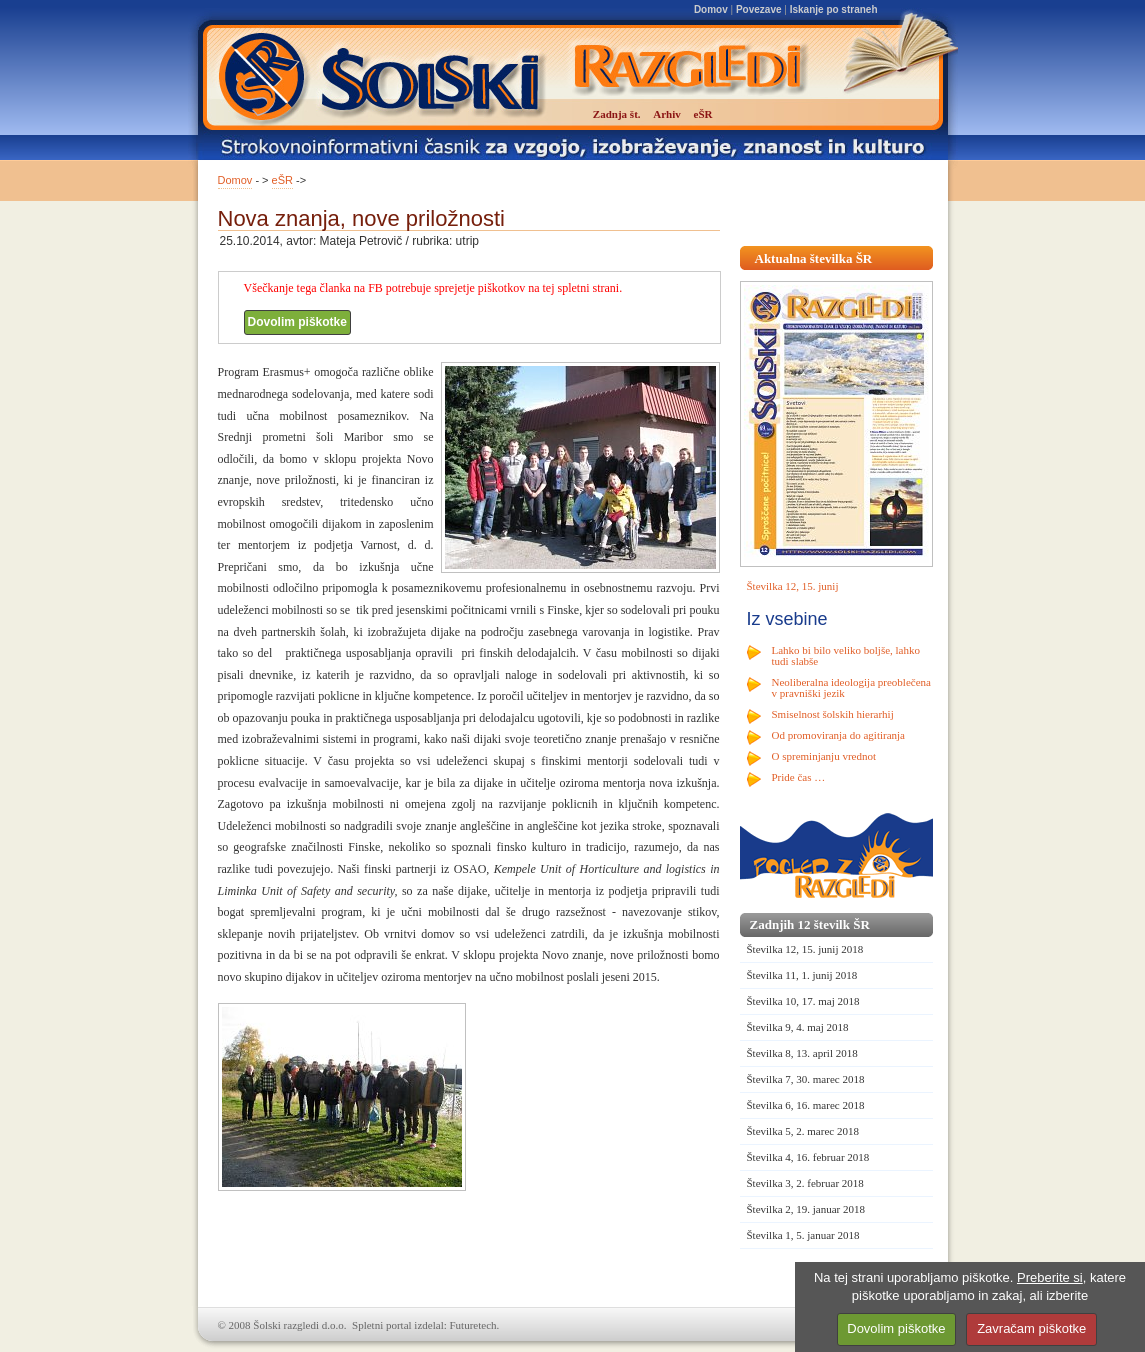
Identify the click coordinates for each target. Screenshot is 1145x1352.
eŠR (282, 180)
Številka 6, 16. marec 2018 (806, 1105)
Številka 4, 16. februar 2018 (808, 1157)
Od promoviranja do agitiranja (839, 735)
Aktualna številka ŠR (814, 258)
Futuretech (473, 1325)
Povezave (759, 9)
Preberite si (1050, 1277)
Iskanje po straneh (834, 9)
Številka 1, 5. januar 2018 (803, 1235)
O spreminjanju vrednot (824, 756)
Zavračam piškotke (1031, 1328)
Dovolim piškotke (297, 322)
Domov (711, 9)
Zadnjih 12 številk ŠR (810, 924)
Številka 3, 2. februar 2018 (805, 1183)
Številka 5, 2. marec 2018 (803, 1131)
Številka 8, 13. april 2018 (802, 1053)
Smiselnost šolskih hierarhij (833, 714)
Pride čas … (799, 777)
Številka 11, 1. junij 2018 (802, 975)
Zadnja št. (617, 114)
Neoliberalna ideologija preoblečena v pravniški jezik (851, 687)
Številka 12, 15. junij (793, 586)
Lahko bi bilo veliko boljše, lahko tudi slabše (846, 655)
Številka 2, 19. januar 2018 (806, 1209)
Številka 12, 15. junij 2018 (805, 949)
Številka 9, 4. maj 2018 (798, 1027)
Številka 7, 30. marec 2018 (806, 1079)
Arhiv (667, 114)
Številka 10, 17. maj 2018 (803, 1001)
